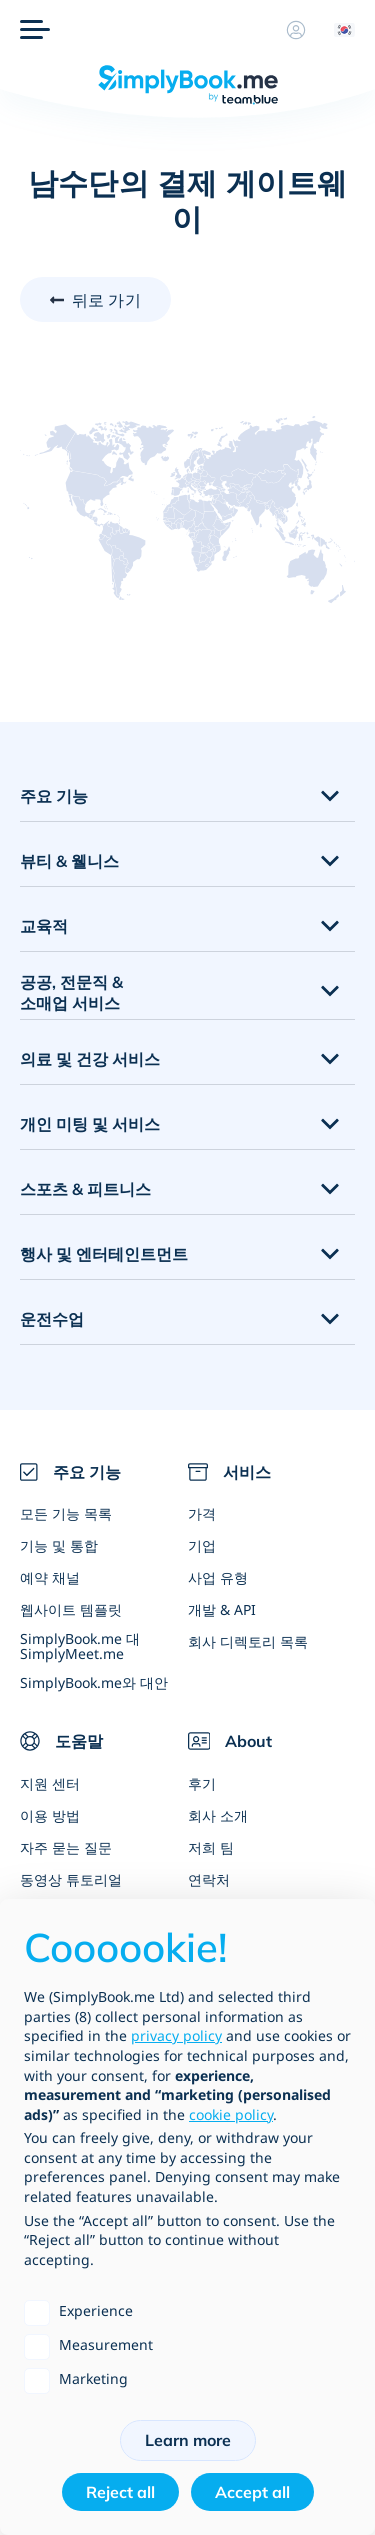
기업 (202, 1545)
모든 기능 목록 (66, 1513)
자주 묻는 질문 (66, 1847)
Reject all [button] (120, 2492)
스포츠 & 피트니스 (85, 1189)
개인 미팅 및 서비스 (90, 1124)
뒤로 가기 (106, 300)
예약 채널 (50, 1577)
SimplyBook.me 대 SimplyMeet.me (80, 1646)
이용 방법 (50, 1815)
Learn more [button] (188, 2440)
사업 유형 (218, 1577)
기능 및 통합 (59, 1545)
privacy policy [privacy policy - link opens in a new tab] (176, 2035)
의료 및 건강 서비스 (90, 1059)
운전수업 (52, 1319)
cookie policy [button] (231, 2114)
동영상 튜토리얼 (71, 1879)
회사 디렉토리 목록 (248, 1641)
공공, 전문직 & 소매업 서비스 (71, 992)
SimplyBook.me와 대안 (94, 1682)
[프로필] (296, 30)
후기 (202, 1783)
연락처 (209, 1879)
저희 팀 (211, 1847)
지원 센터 (50, 1783)
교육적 (44, 926)
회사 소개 (218, 1815)
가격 (202, 1513)
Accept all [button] (252, 2492)
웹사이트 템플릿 (71, 1609)
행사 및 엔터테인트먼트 (104, 1254)
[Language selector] (337, 30)
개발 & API (222, 1609)
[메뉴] (35, 30)
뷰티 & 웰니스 (69, 861)
